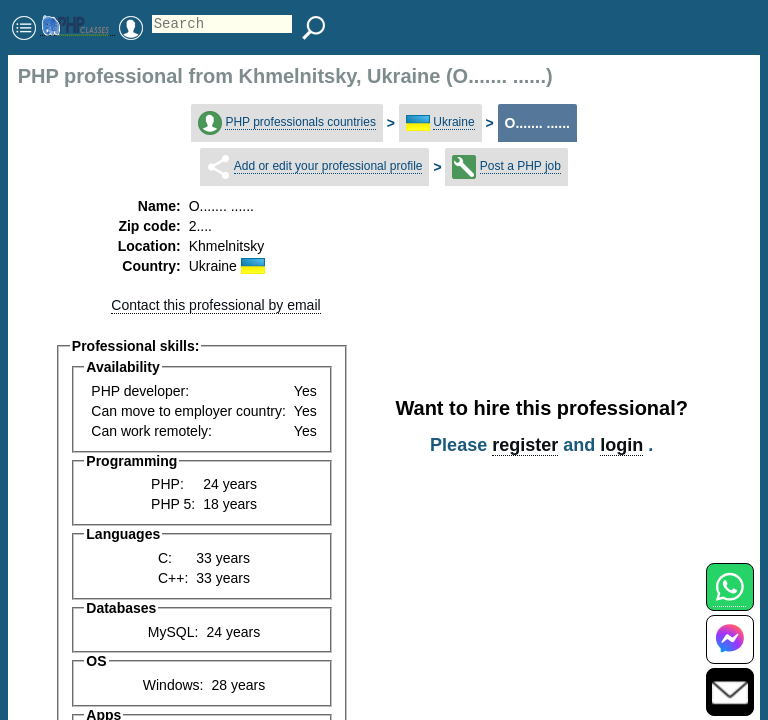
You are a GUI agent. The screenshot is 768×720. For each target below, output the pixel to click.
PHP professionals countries (300, 122)
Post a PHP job (520, 166)
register (525, 445)
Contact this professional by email (215, 305)
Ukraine (453, 122)
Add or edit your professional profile (328, 166)
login (621, 445)
